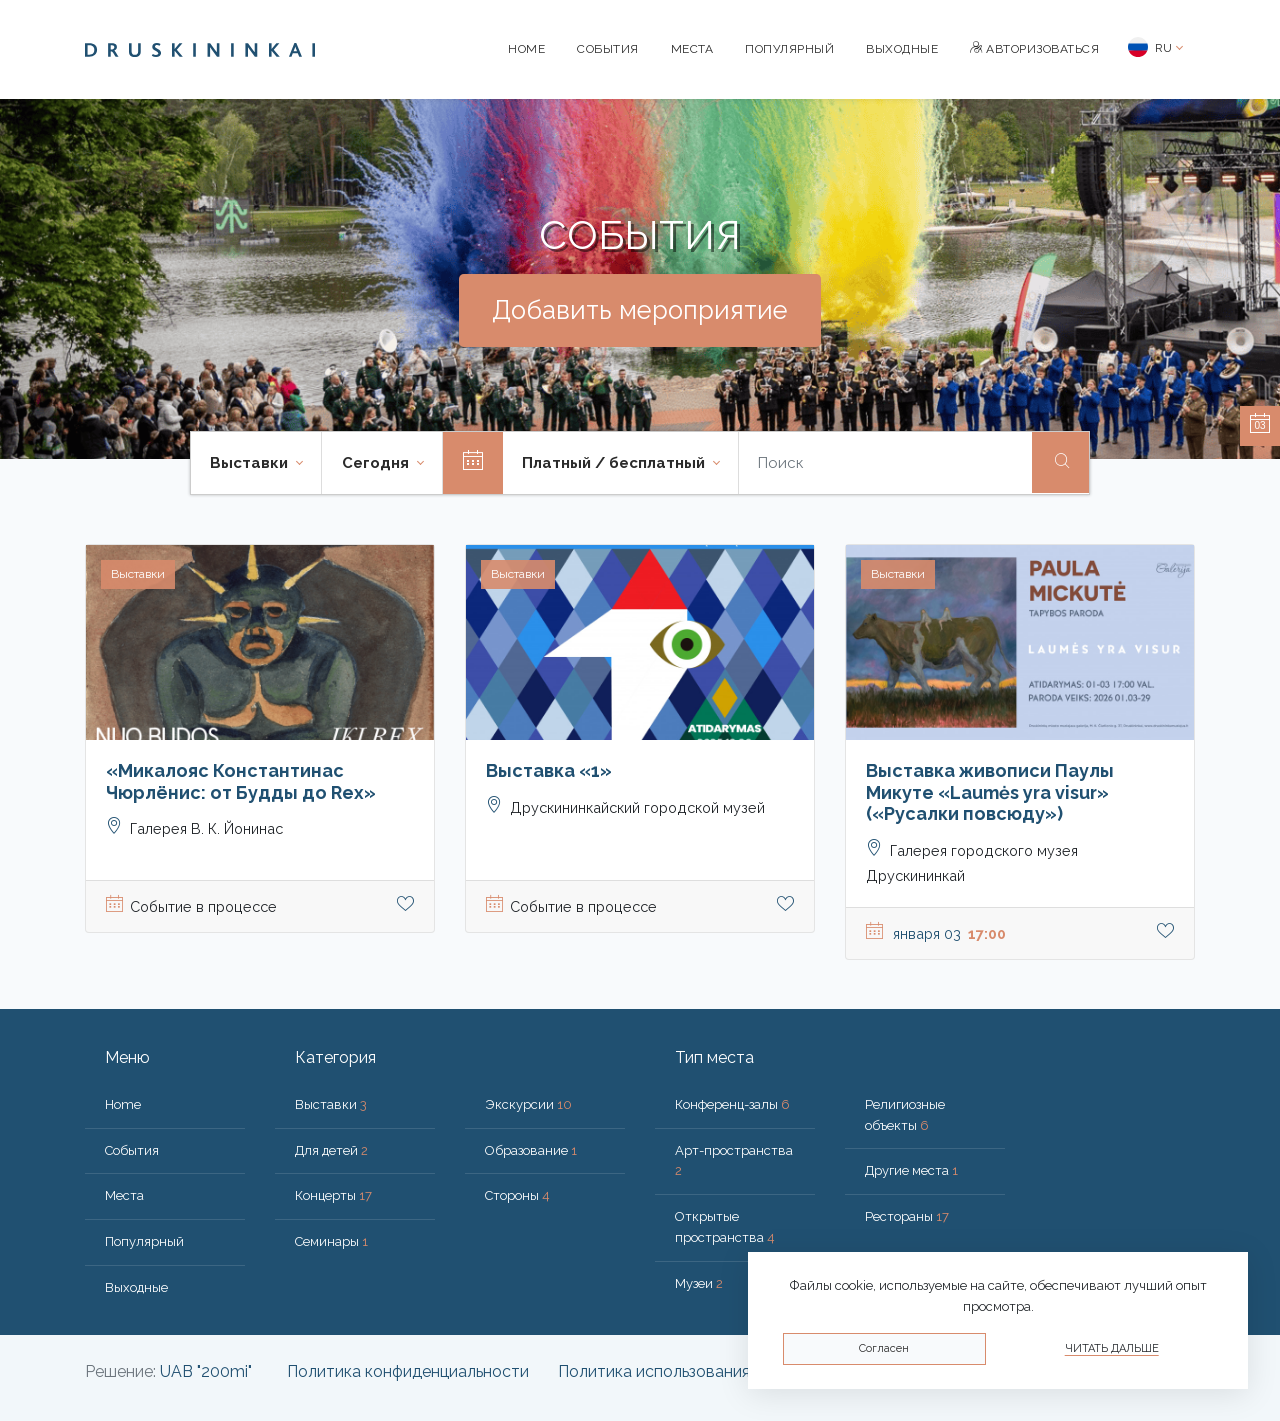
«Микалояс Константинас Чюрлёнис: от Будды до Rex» (241, 781)
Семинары (331, 1241)
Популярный (789, 49)
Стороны (517, 1195)
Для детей (331, 1150)
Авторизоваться (1034, 49)
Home (526, 49)
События (608, 49)
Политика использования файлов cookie (711, 1371)
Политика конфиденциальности (408, 1371)
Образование (531, 1150)
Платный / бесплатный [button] (615, 463)
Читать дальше (1112, 1348)
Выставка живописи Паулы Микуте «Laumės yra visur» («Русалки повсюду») (990, 792)
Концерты (333, 1195)
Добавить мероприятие (640, 310)
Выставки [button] (251, 463)
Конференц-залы (732, 1104)
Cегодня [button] (377, 463)
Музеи (699, 1283)
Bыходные (902, 49)
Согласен (884, 1348)
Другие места (911, 1170)
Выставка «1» (549, 770)
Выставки (331, 1104)
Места (692, 49)
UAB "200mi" (206, 1371)
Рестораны (907, 1216)
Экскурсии (528, 1104)
